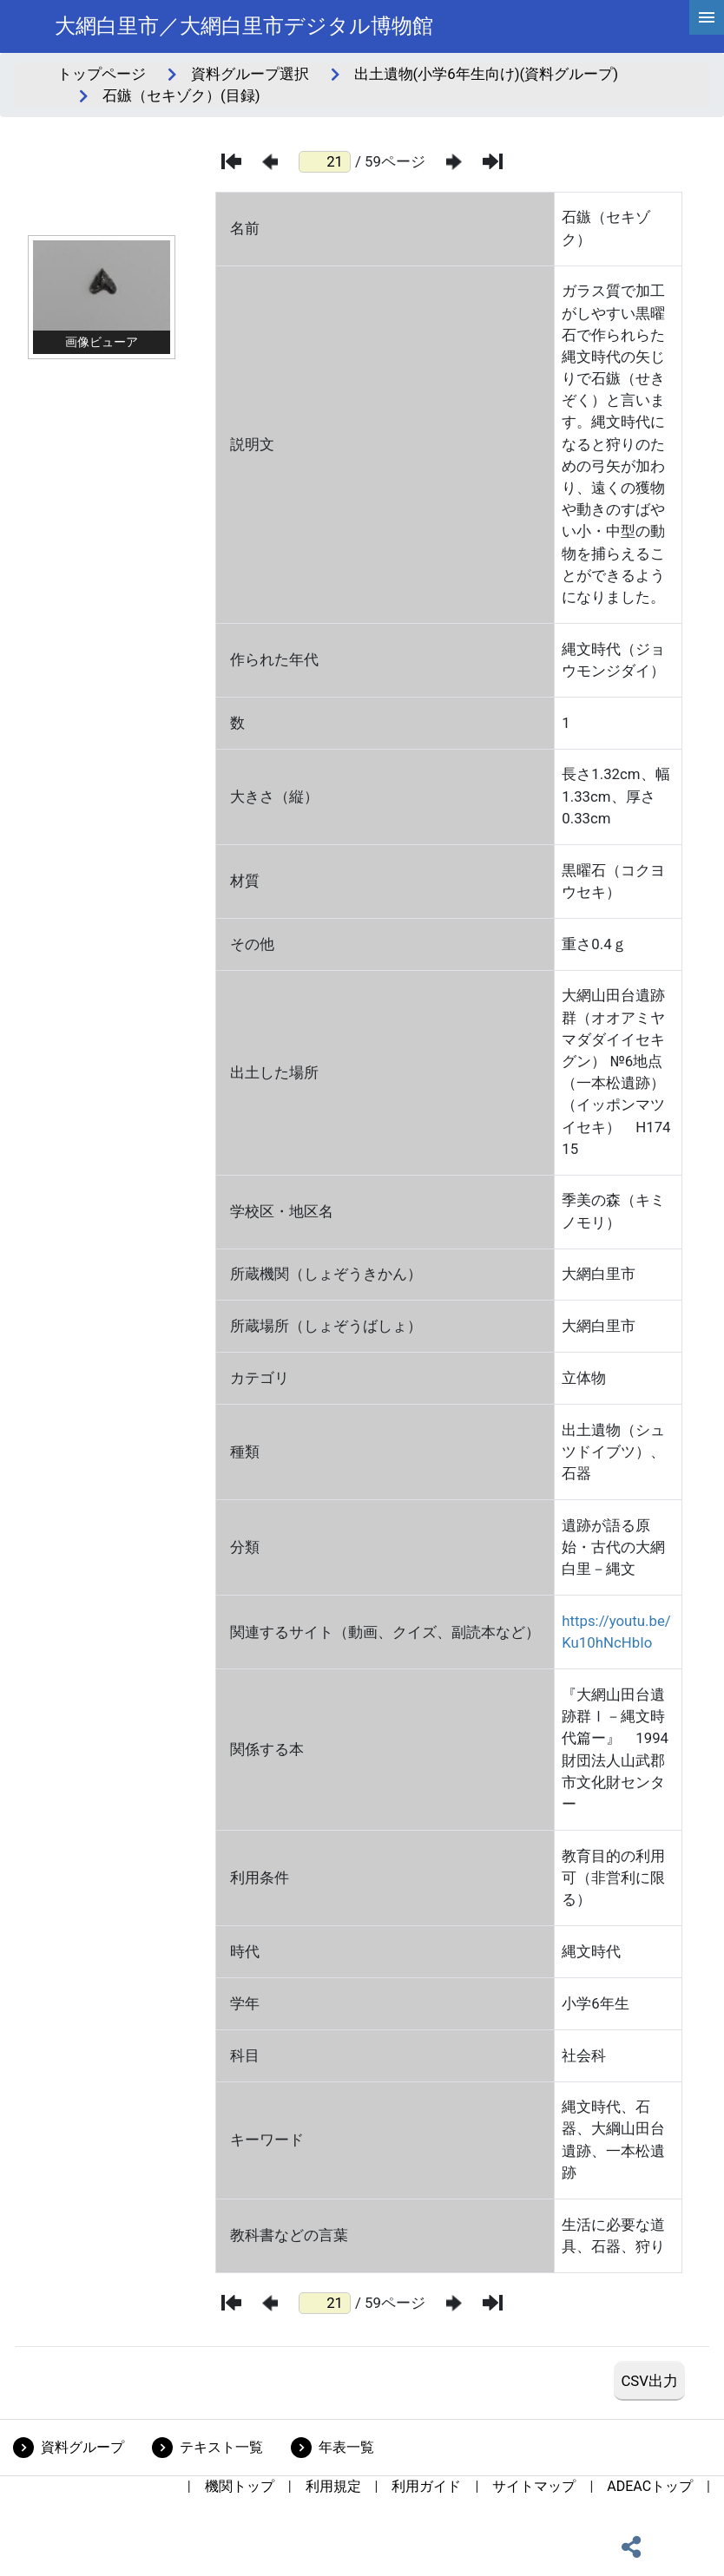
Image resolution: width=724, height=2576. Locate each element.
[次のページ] (454, 162)
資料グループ (82, 2447)
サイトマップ (534, 2486)
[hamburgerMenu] (706, 17)
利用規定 (333, 2486)
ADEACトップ (650, 2486)
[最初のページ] (231, 161)
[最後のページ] (493, 161)
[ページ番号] (325, 162)
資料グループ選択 (250, 73)
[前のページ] (270, 162)
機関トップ (239, 2486)
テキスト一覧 (221, 2447)
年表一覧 (346, 2447)
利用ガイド (426, 2486)
